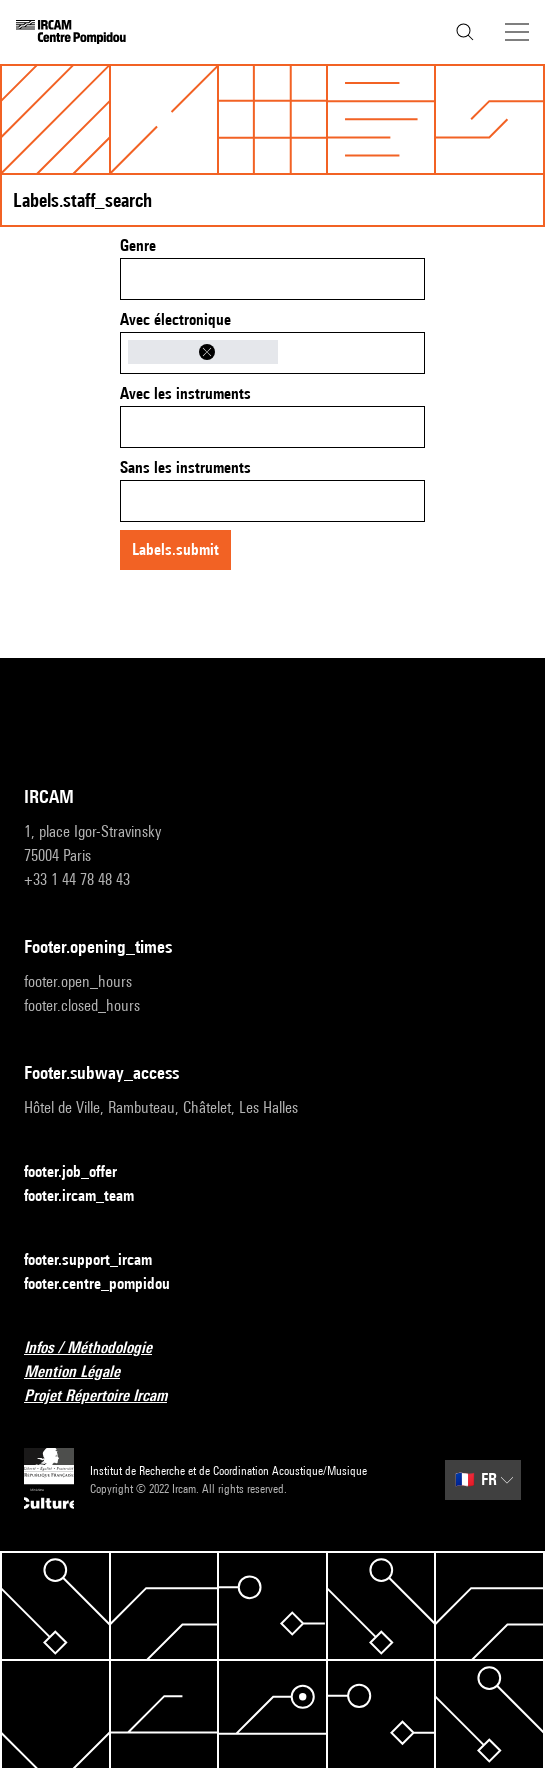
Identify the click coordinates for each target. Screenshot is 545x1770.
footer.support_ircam (100, 1260)
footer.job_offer (82, 1172)
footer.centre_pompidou (109, 1284)
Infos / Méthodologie (100, 1348)
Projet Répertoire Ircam (107, 1396)
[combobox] (272, 279)
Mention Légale (84, 1372)
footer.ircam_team (91, 1196)
